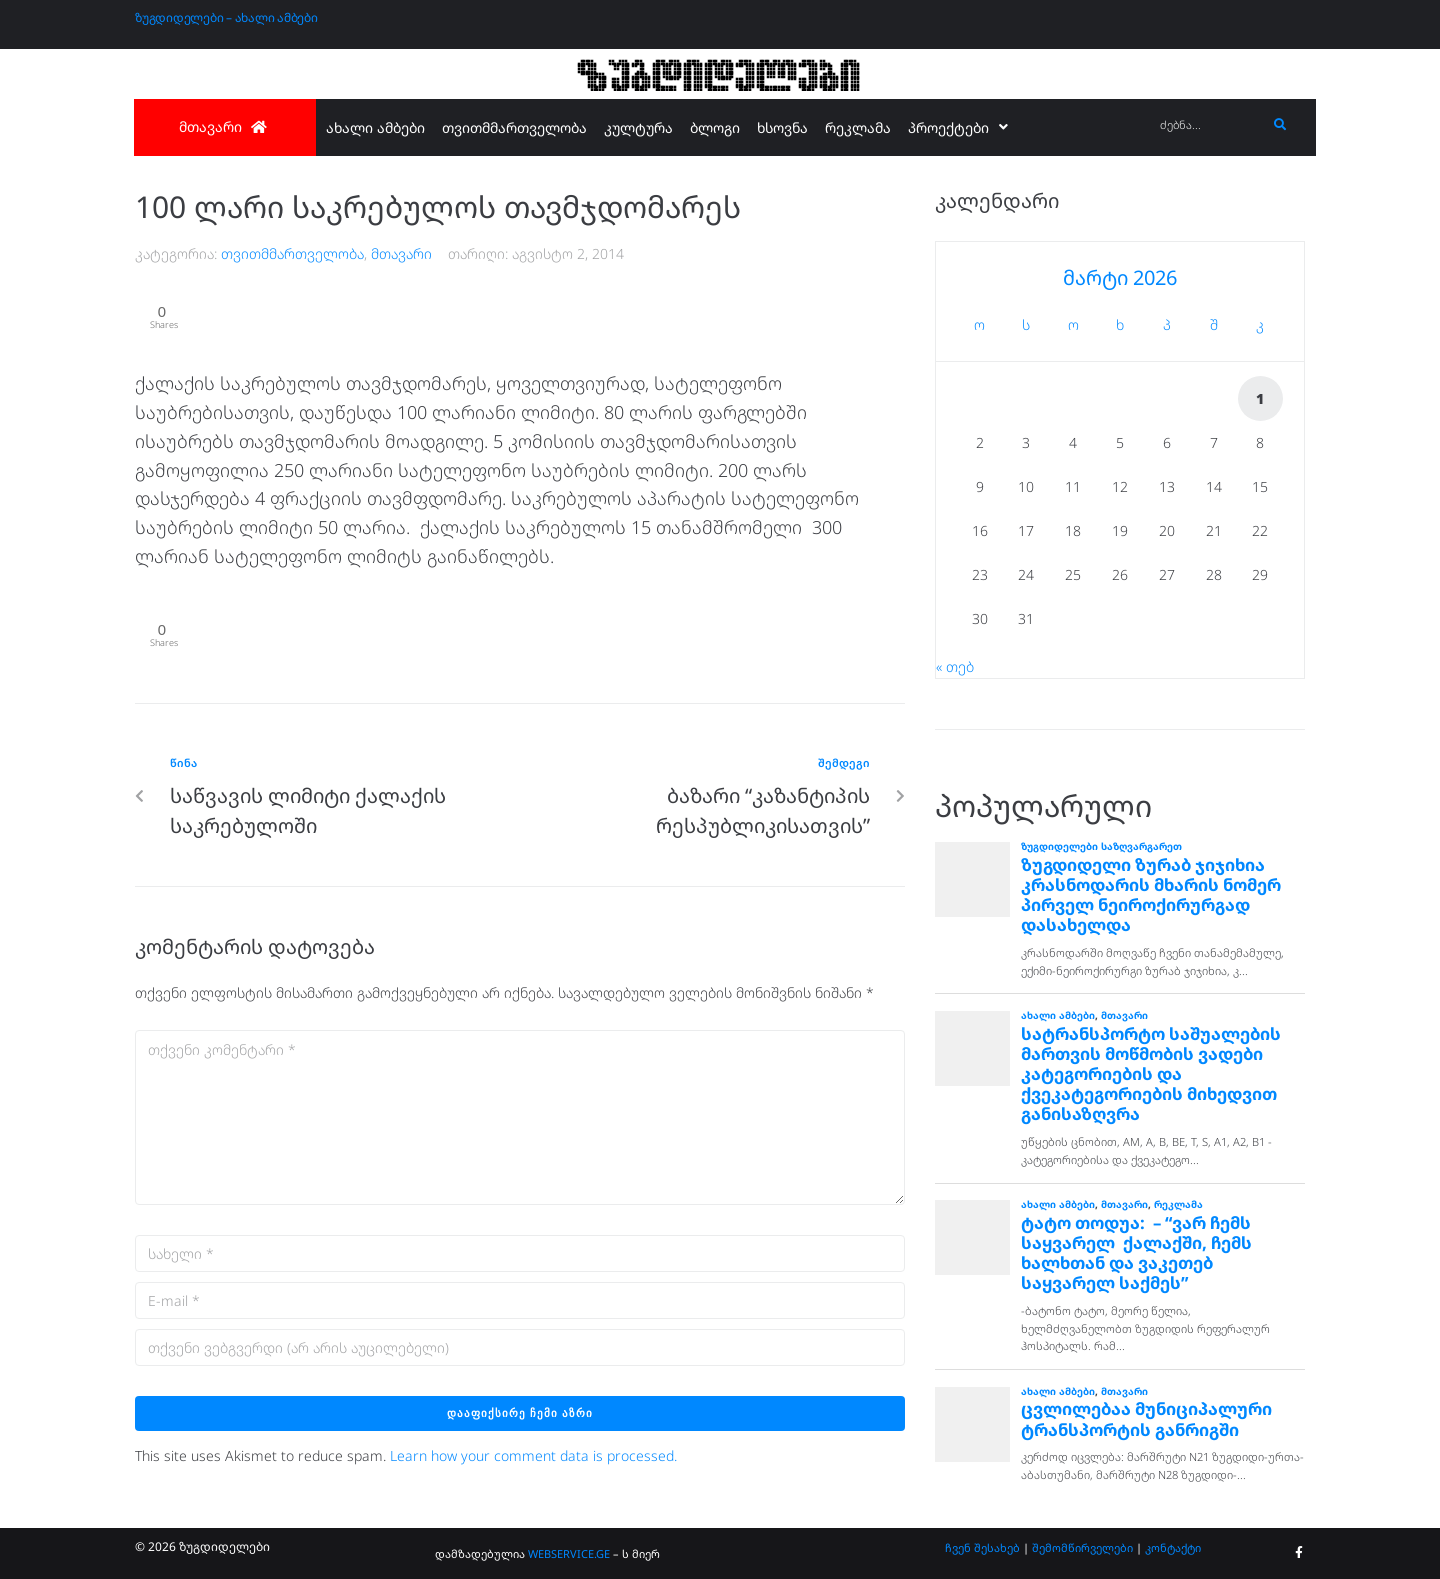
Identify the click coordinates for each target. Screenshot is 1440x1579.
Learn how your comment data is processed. (533, 1462)
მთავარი (401, 253)
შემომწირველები (1082, 1547)
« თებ (955, 666)
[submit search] (1280, 125)
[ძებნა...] (1208, 125)
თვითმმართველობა (292, 253)
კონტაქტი (1173, 1547)
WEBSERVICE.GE (569, 1553)
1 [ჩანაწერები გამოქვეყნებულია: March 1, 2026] (1260, 398)
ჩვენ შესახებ (982, 1547)
